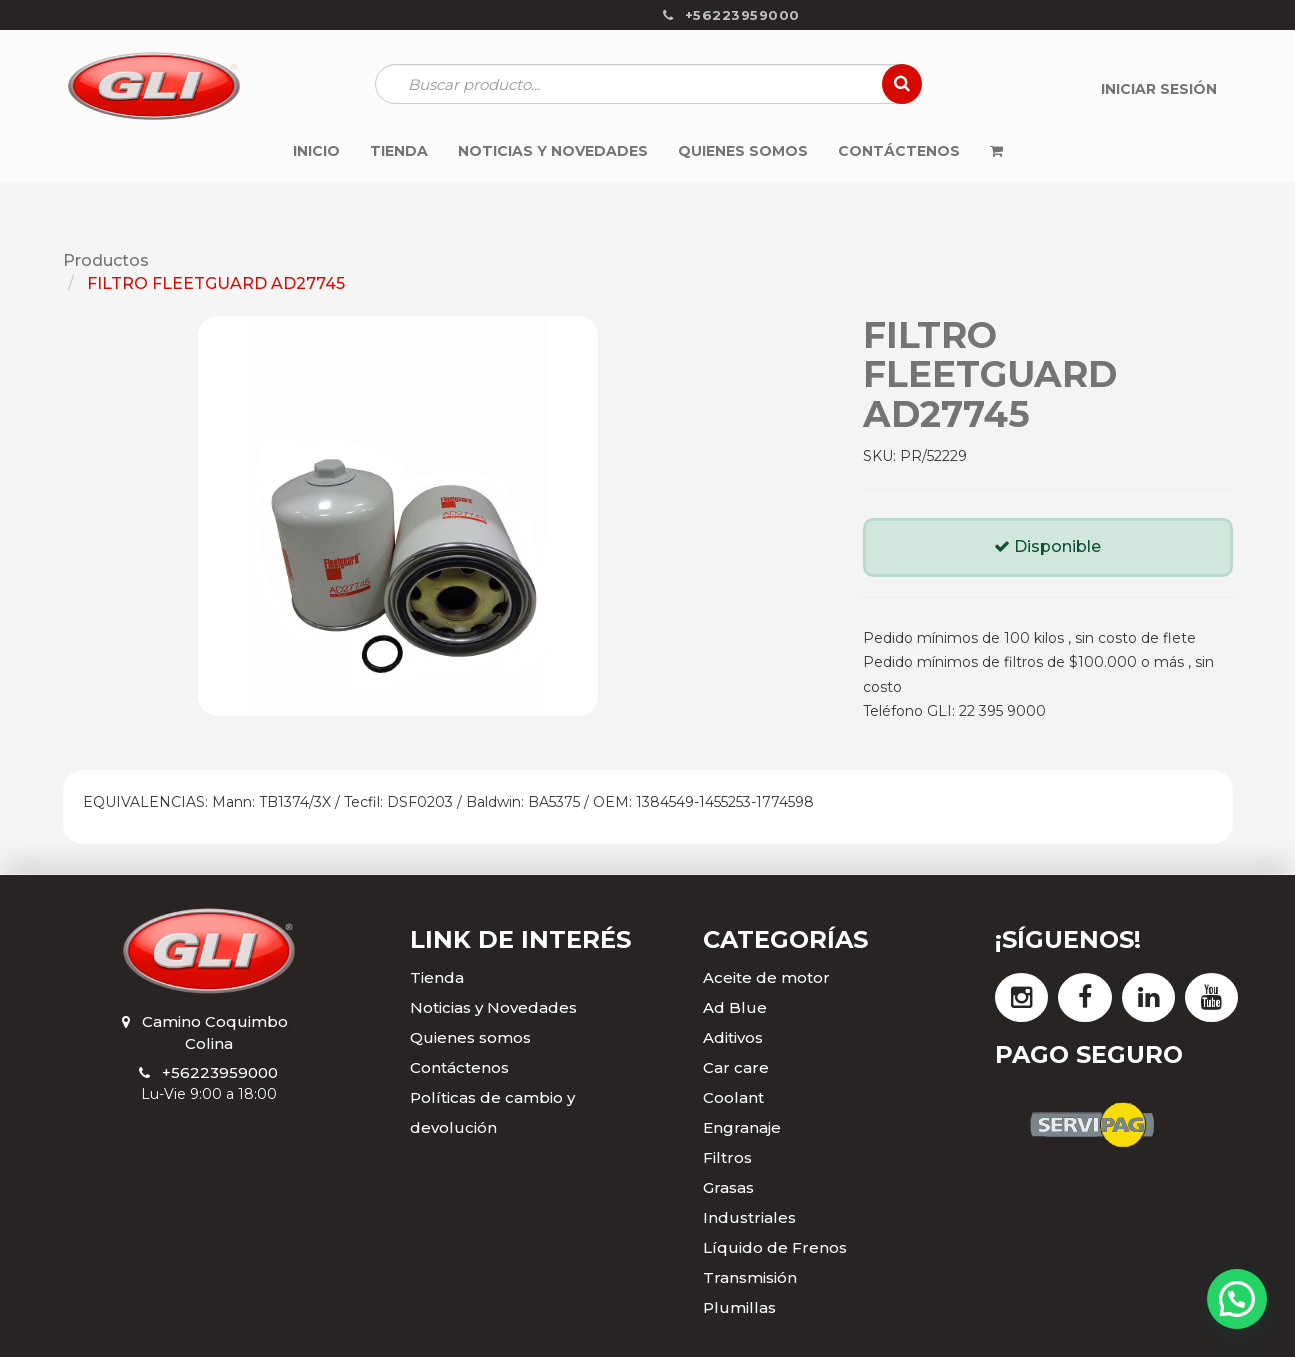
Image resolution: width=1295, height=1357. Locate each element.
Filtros (727, 1157)
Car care (736, 1067)
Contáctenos (459, 1067)
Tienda (437, 977)
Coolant (733, 1097)
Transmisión (750, 1277)
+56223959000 (220, 1072)
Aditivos (733, 1037)
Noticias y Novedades (493, 1007)
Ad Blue (735, 1007)
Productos (106, 260)
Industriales (749, 1217)
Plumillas (739, 1307)
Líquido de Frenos (775, 1247)
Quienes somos (470, 1037)
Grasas (728, 1187)
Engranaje (742, 1127)
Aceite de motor (766, 977)
